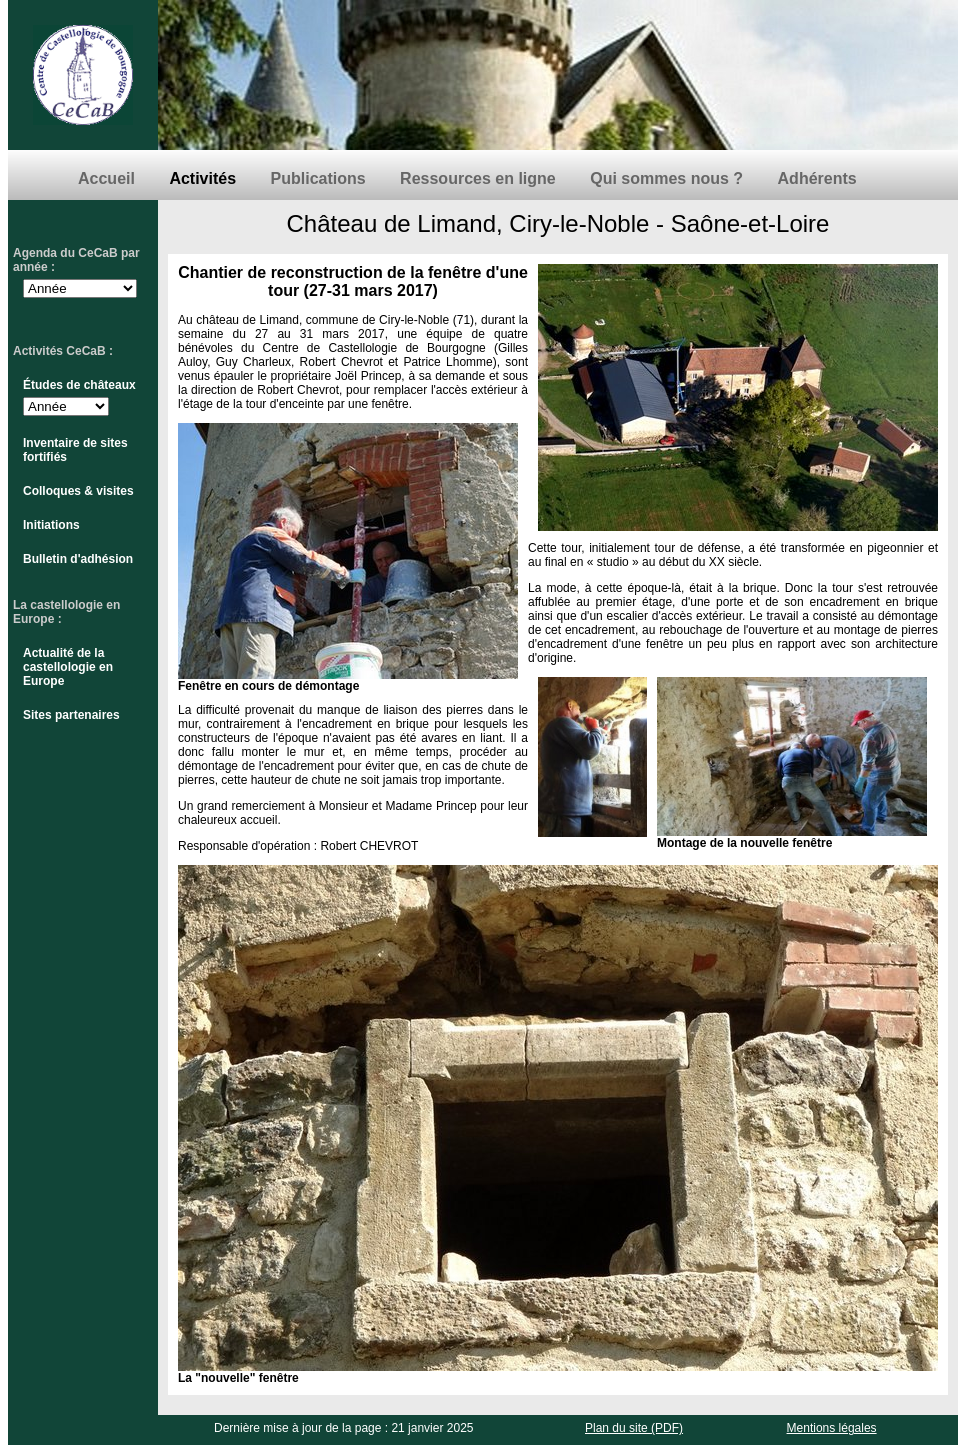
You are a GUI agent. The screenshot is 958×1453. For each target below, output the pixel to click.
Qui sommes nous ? (666, 178)
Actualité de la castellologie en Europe (68, 667)
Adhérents (817, 178)
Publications (318, 178)
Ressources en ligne (478, 178)
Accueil (106, 178)
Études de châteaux (79, 385)
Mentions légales (832, 1428)
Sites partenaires (71, 715)
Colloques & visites (78, 491)
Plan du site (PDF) (634, 1428)
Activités (202, 178)
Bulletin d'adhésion (78, 559)
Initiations (51, 525)
